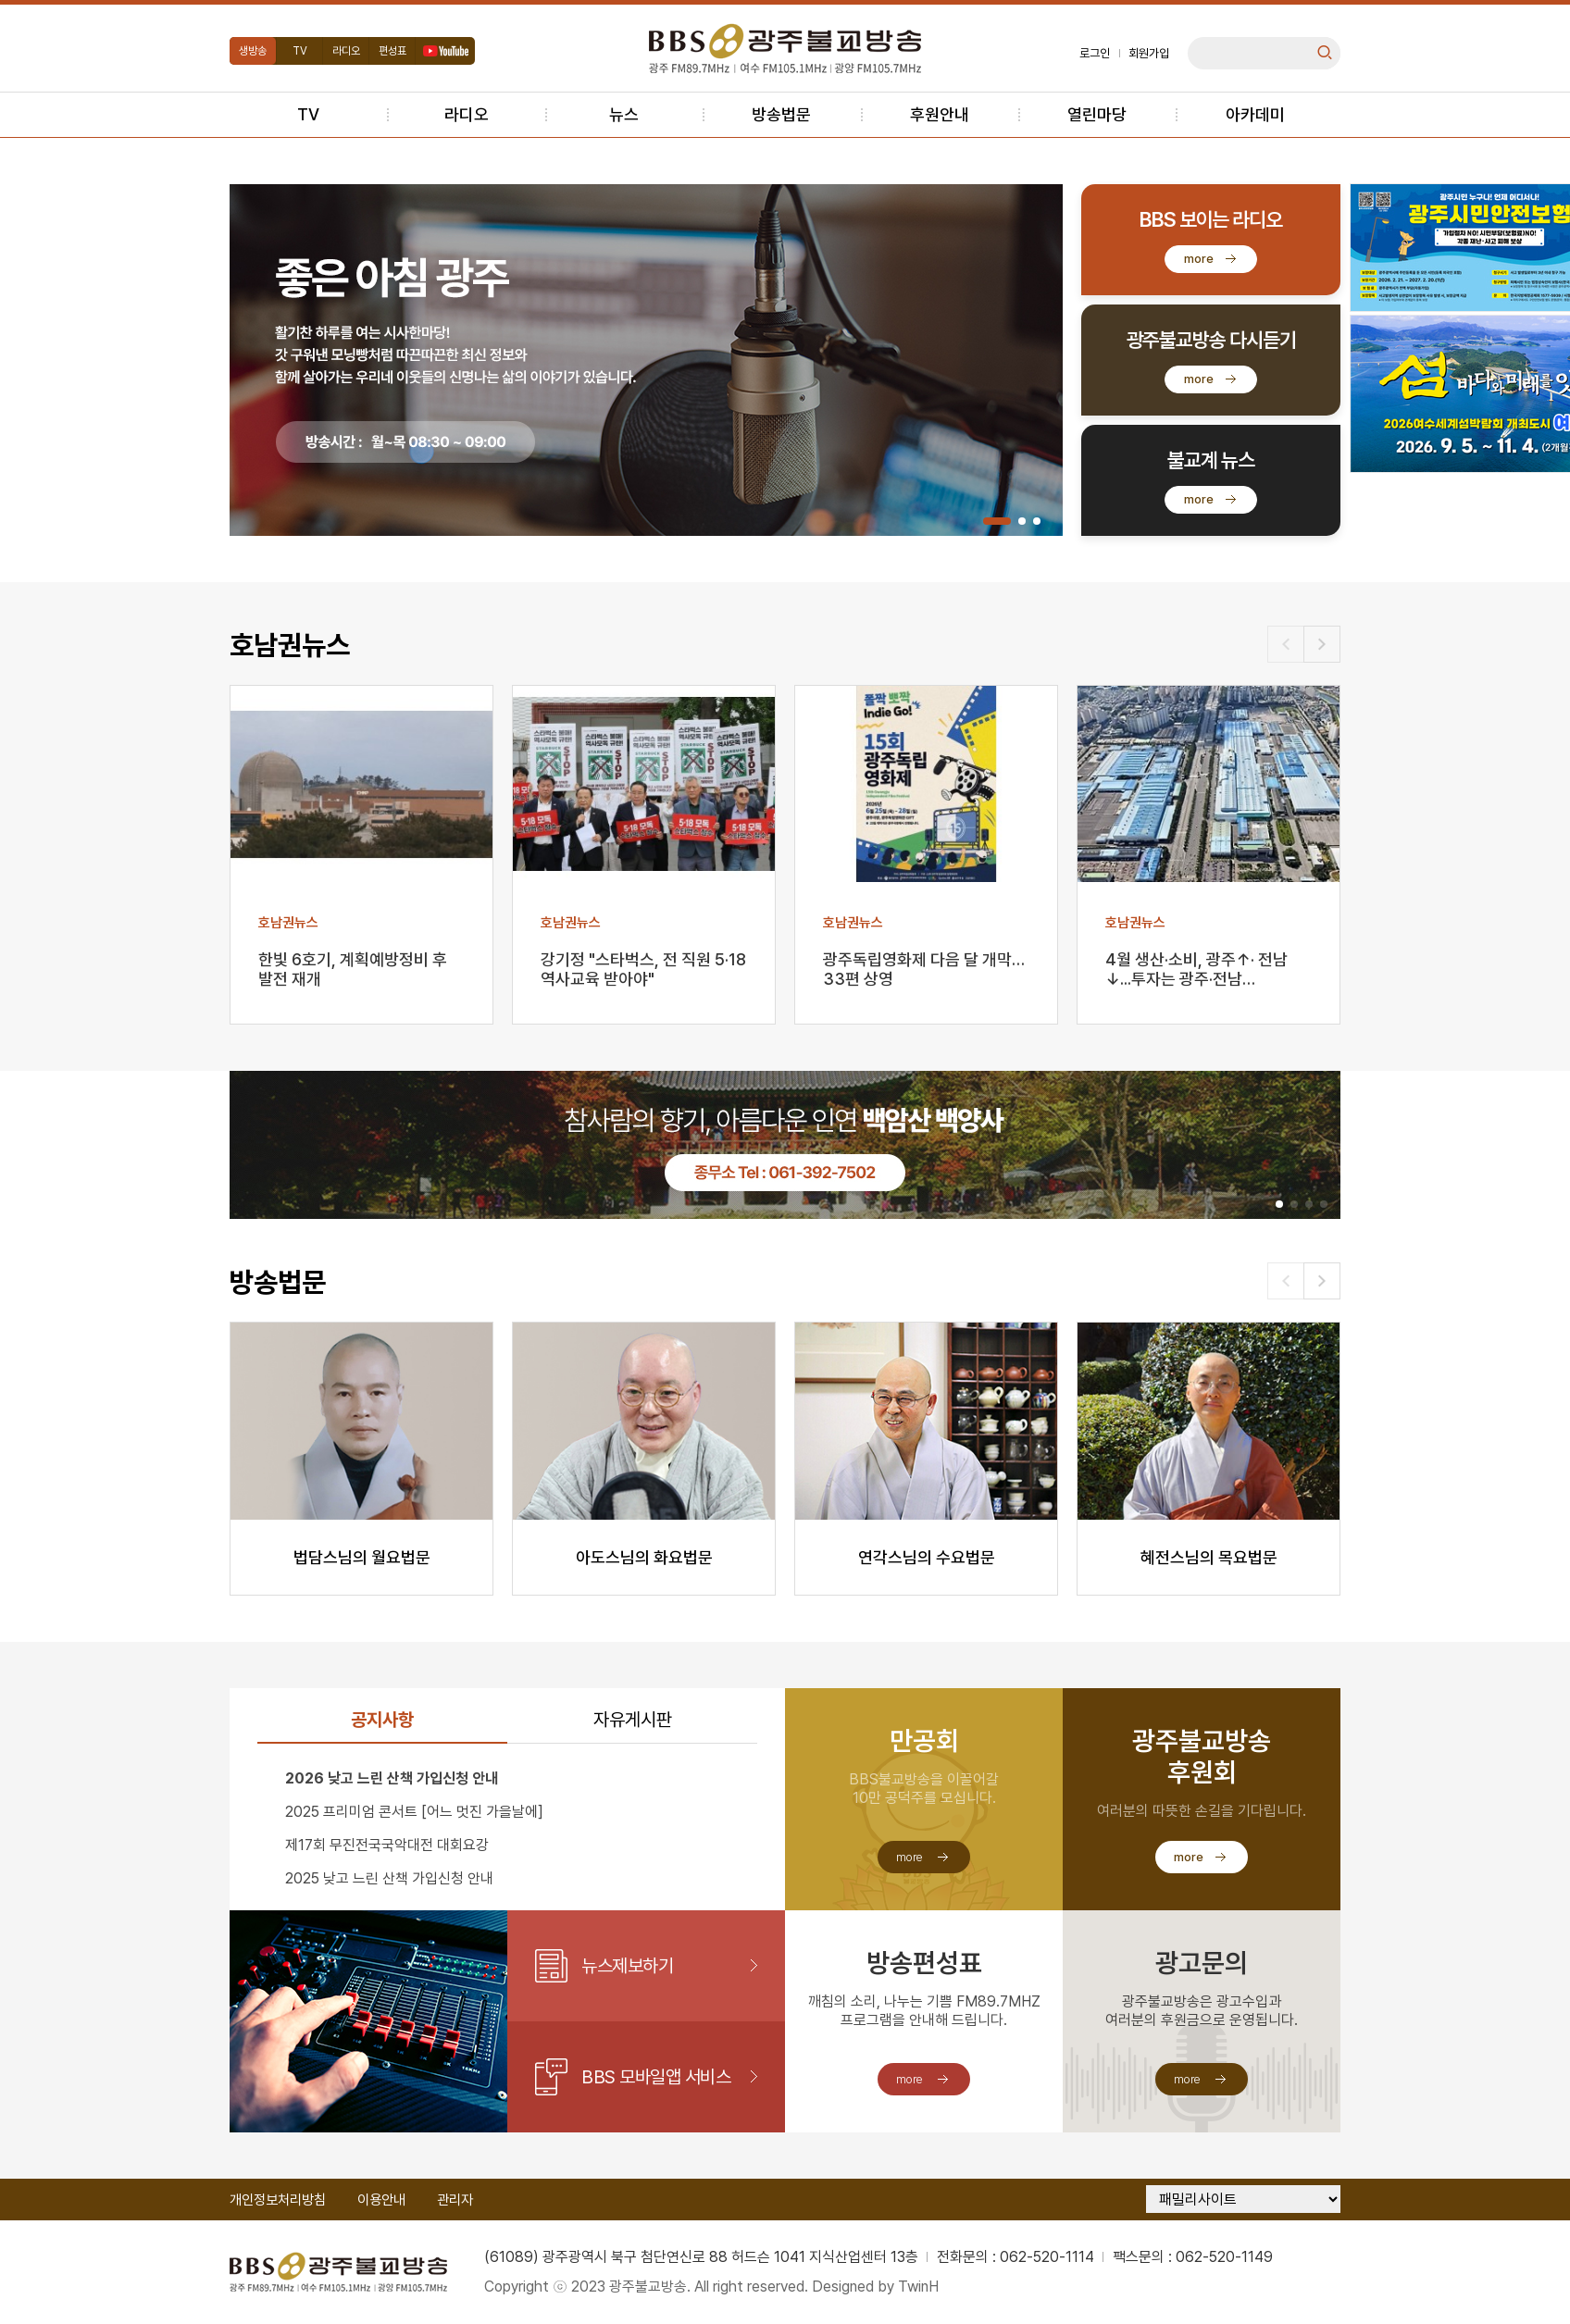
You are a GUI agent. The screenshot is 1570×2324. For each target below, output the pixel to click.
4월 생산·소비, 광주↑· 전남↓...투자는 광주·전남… (1196, 969)
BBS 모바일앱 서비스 (655, 2077)
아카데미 (1255, 114)
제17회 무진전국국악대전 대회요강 (387, 1845)
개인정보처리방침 (278, 2200)
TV (300, 50)
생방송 (253, 50)
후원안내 (939, 114)
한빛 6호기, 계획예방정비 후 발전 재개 (352, 969)
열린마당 (1097, 114)
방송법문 (781, 114)
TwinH (918, 2286)
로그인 (1094, 53)
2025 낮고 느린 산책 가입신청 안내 (389, 1878)
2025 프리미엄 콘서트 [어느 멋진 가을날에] (414, 1812)
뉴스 (624, 114)
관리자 (455, 2200)
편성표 (392, 50)
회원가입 (1148, 53)
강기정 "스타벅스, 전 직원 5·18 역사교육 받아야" (643, 969)
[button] (997, 521)
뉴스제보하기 (627, 1966)
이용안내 (381, 2200)
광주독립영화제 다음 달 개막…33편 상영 (924, 969)
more (1199, 259)
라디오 (346, 50)
